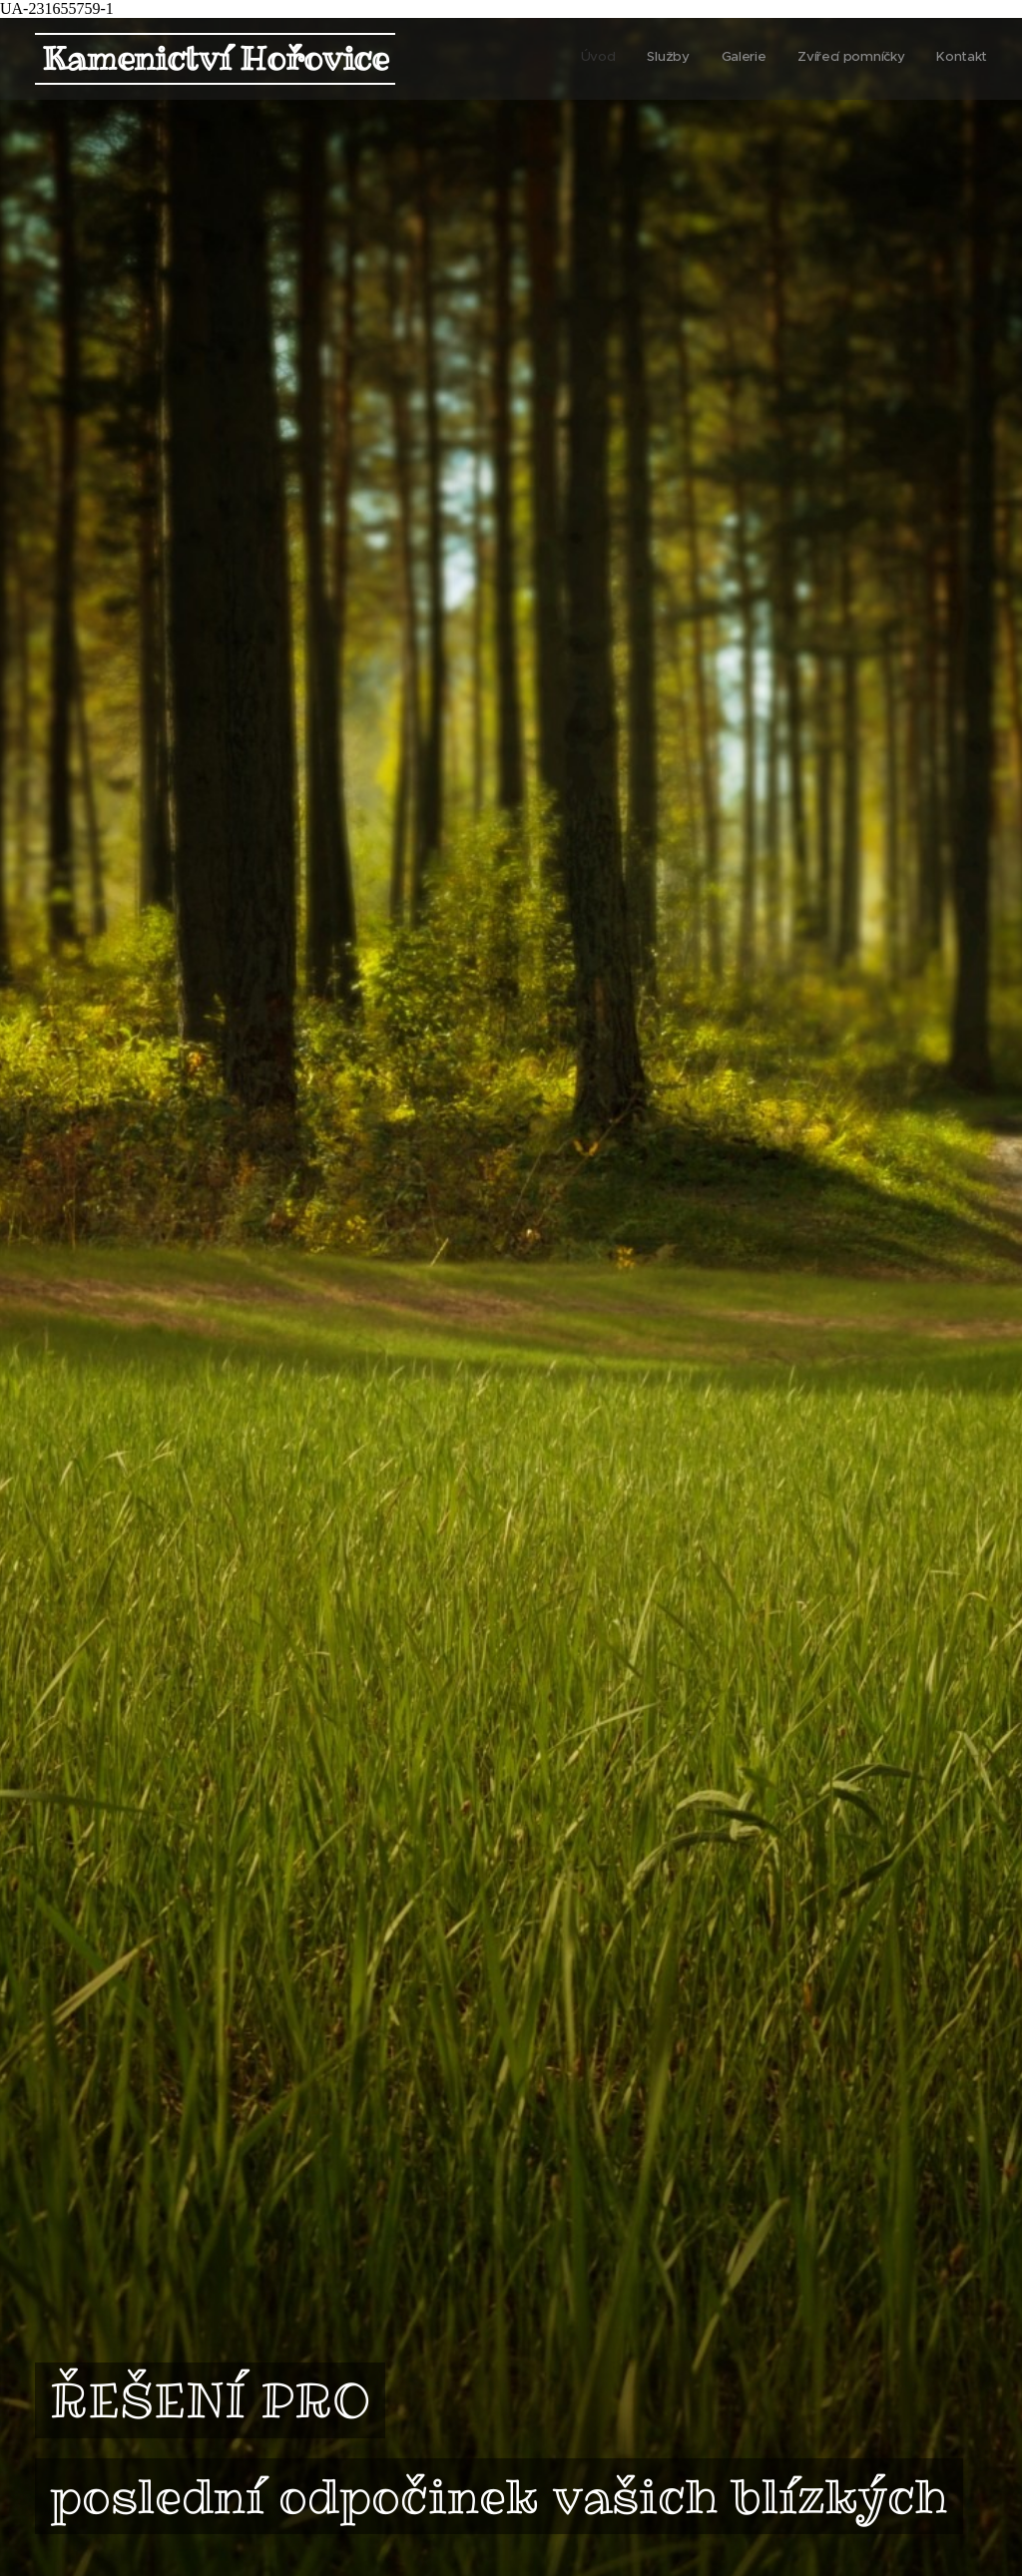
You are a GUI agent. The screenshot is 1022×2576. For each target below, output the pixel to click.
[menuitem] (864, 59)
